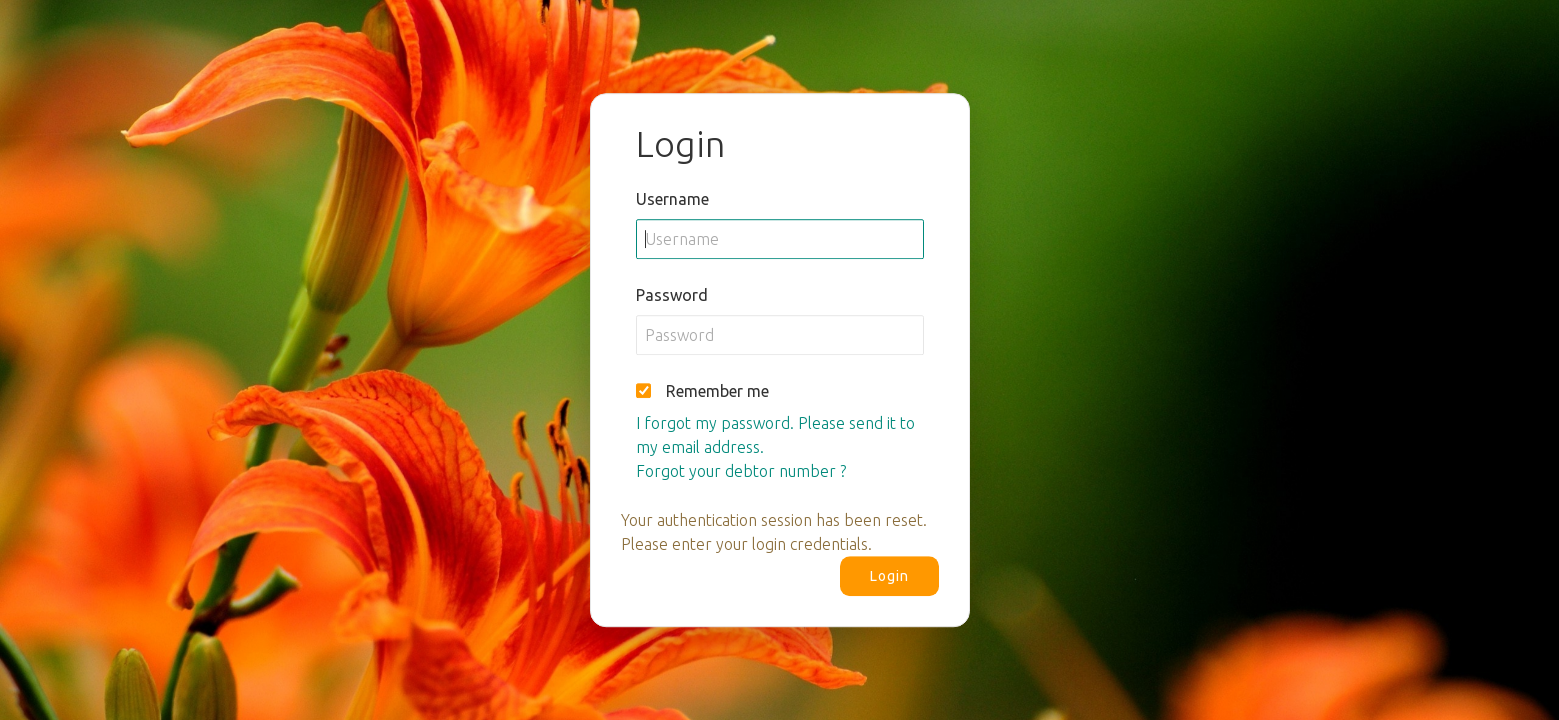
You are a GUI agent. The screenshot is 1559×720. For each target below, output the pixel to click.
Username (672, 199)
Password (672, 295)
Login (889, 576)
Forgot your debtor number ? (741, 471)
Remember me (717, 391)
